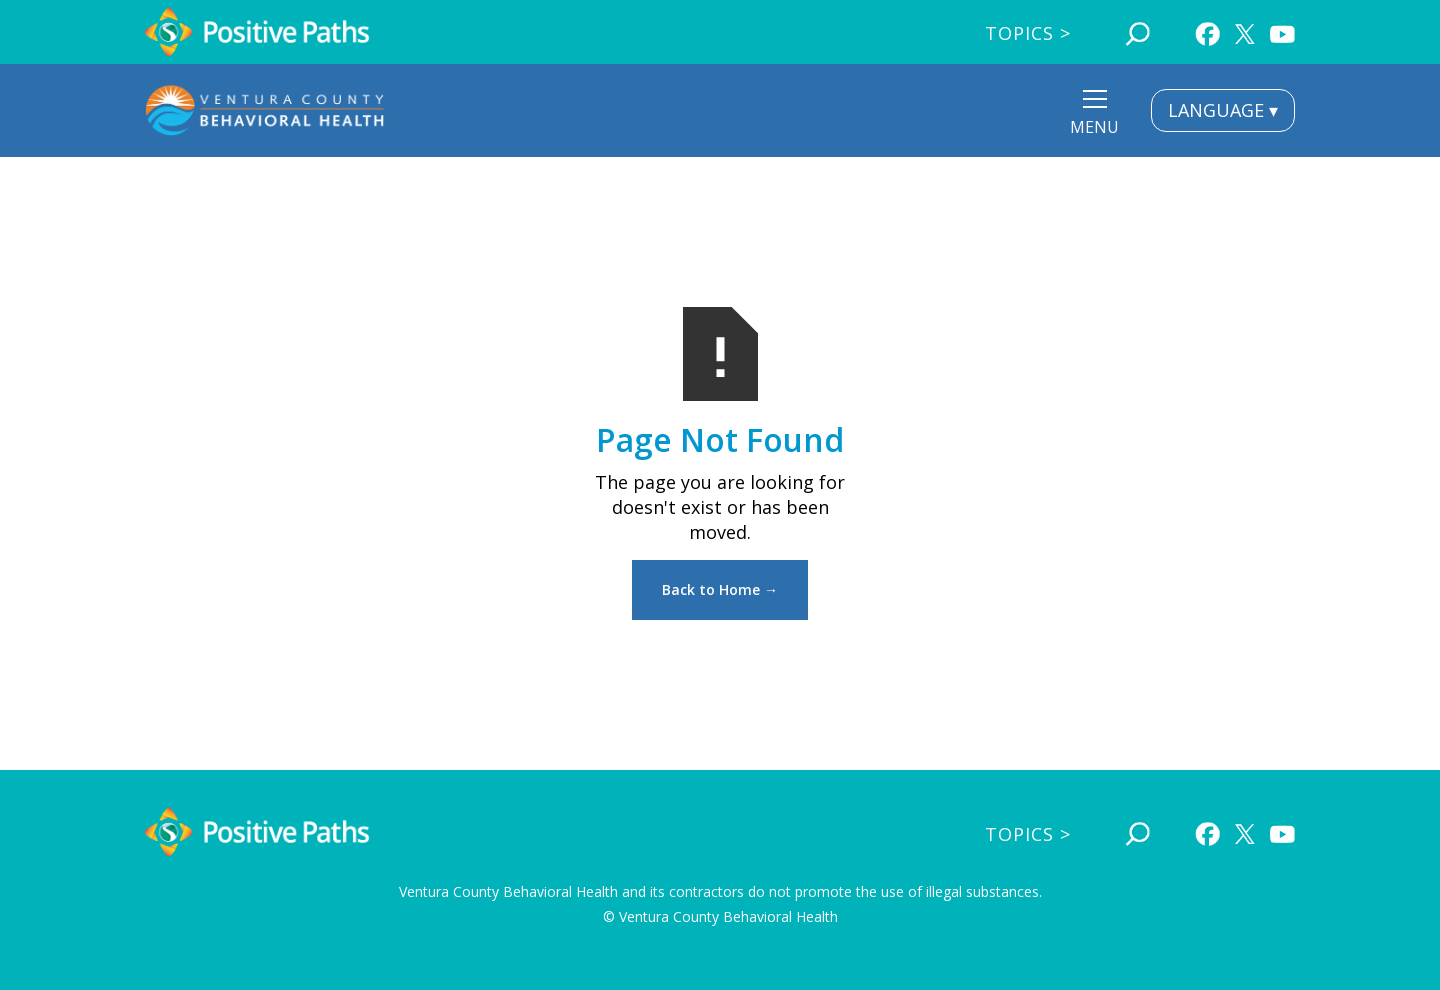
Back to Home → (720, 589)
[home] (257, 32)
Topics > (1028, 33)
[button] (1094, 115)
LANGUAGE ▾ (1223, 110)
